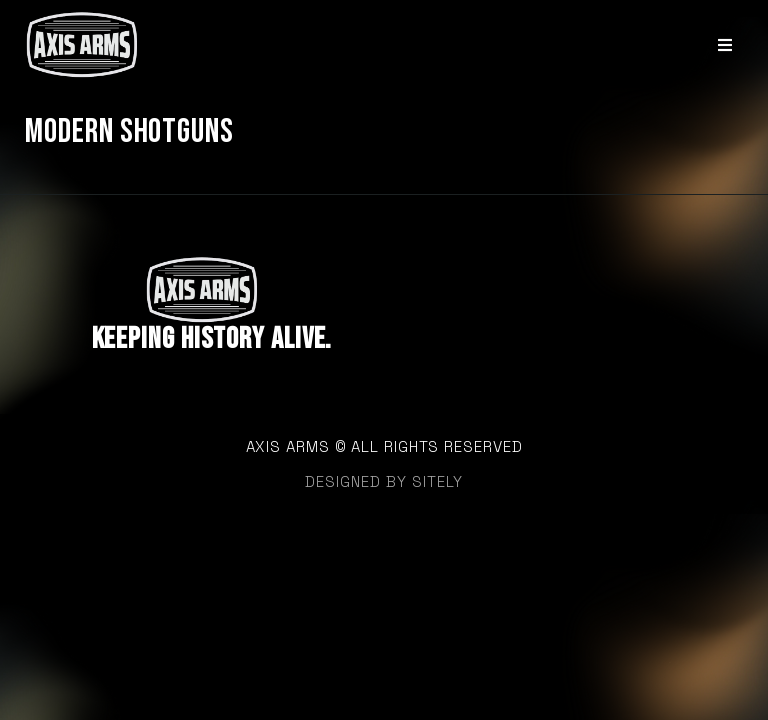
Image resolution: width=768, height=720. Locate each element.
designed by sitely (384, 481)
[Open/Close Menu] (725, 44)
